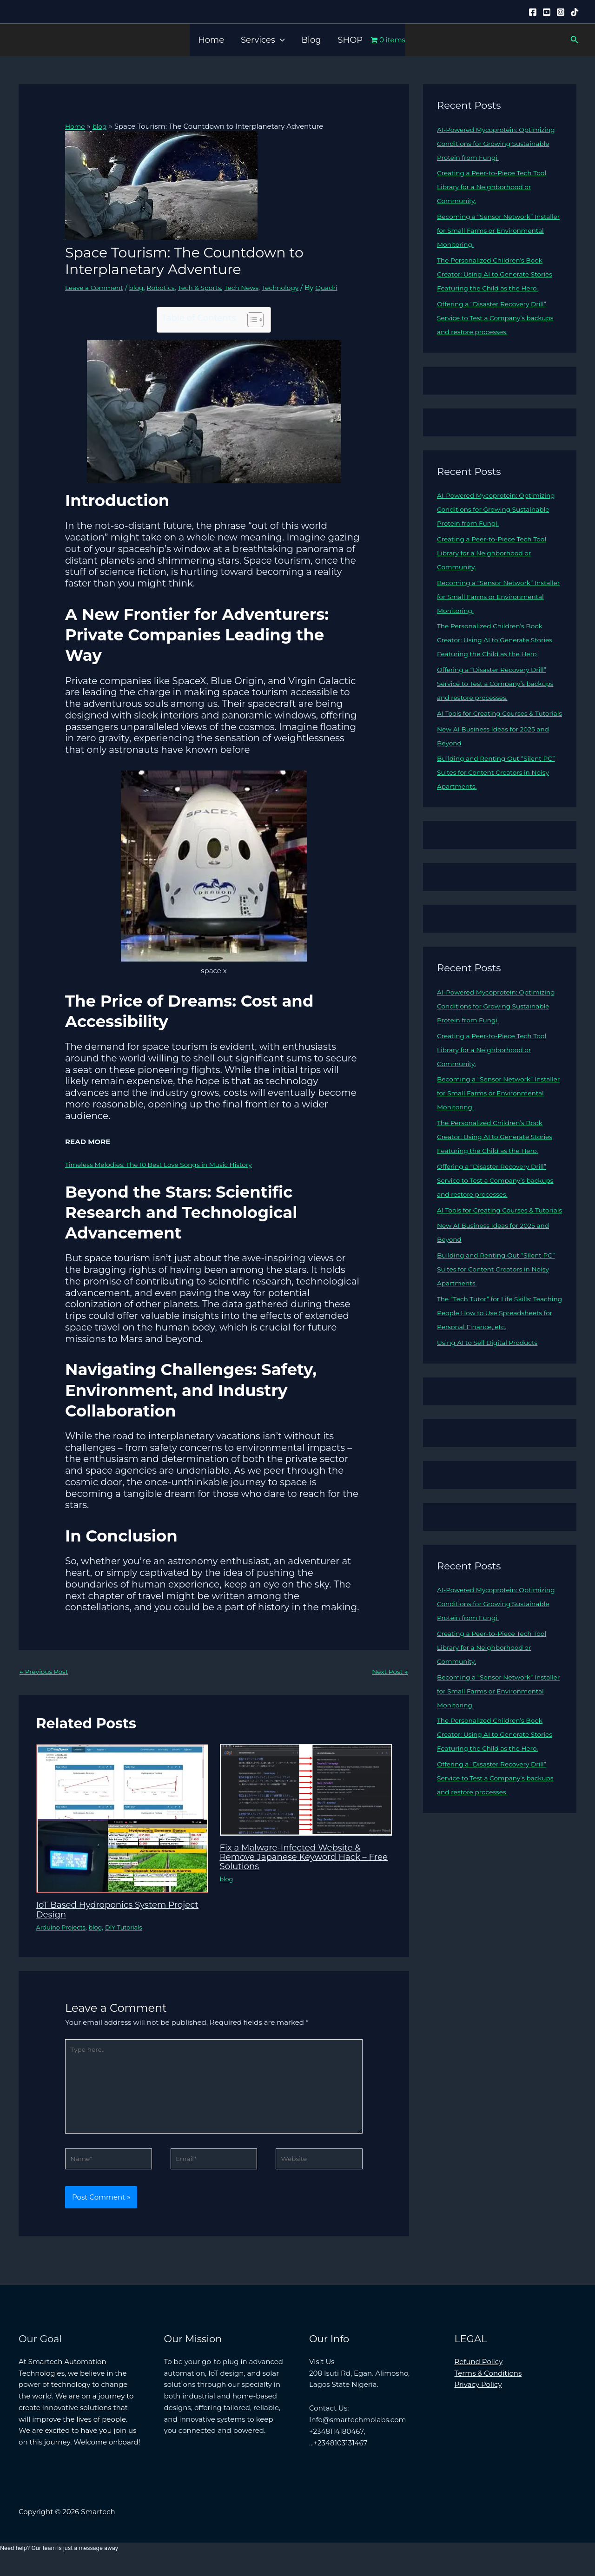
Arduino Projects (63, 1928)
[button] (280, 40)
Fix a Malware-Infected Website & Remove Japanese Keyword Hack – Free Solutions (300, 1857)
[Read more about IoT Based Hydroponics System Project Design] (122, 1819)
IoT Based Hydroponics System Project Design (107, 1910)
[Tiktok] (574, 12)
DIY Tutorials (131, 1928)
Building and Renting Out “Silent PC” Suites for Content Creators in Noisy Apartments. (495, 814)
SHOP (350, 40)
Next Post (388, 1672)
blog (143, 287)
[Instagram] (560, 12)
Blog (311, 40)
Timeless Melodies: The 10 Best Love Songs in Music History (167, 1164)
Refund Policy (479, 2373)
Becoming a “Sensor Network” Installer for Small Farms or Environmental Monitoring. (489, 230)
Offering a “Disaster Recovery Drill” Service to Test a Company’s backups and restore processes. (497, 331)
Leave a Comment (97, 287)
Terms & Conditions (488, 2385)
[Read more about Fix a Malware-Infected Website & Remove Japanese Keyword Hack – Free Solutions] (306, 1790)
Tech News (257, 287)
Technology (299, 287)
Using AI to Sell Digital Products (492, 1426)
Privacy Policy (478, 2396)
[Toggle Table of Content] (250, 320)
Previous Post (46, 1672)
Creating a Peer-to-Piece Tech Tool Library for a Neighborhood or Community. (497, 186)
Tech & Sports (211, 287)
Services (262, 40)
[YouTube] (546, 12)
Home (211, 40)
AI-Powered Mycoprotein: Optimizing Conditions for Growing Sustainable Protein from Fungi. (498, 143)
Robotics (169, 287)
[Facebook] (533, 12)
